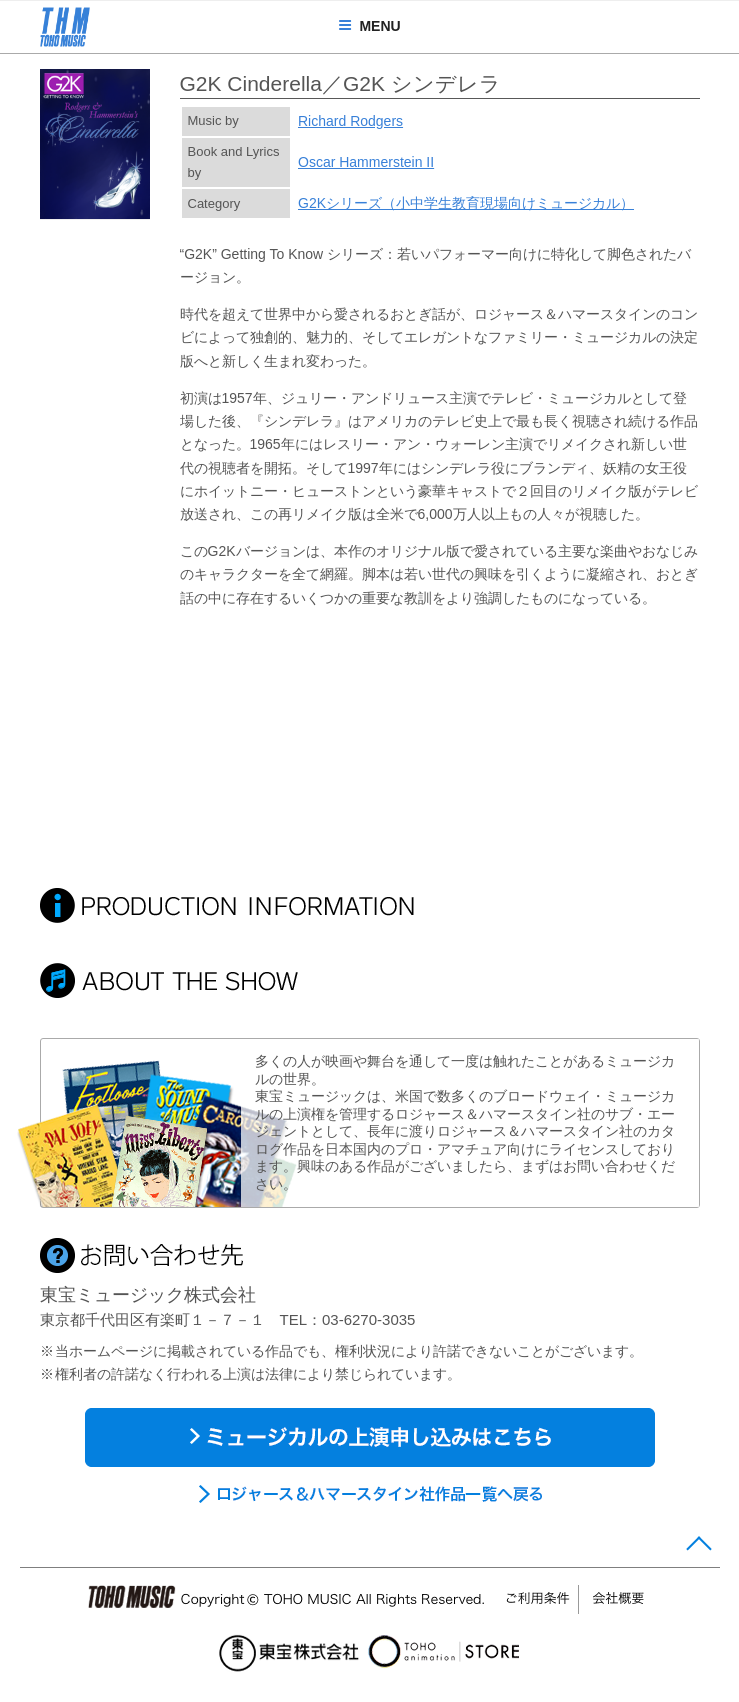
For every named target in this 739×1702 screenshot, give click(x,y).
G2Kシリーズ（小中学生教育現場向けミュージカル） (466, 203)
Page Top (698, 1548)
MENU (369, 26)
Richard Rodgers (350, 121)
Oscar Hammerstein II (366, 162)
